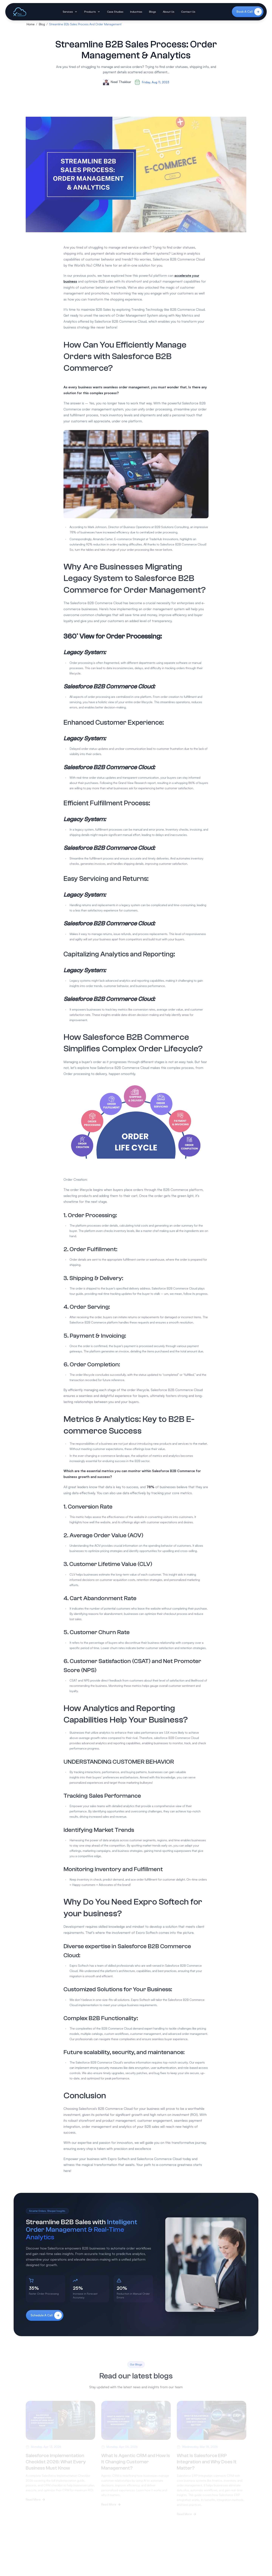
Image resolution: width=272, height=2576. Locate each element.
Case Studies (115, 11)
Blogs (152, 11)
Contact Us (188, 11)
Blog (42, 24)
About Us (168, 11)
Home (30, 24)
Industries (136, 11)
